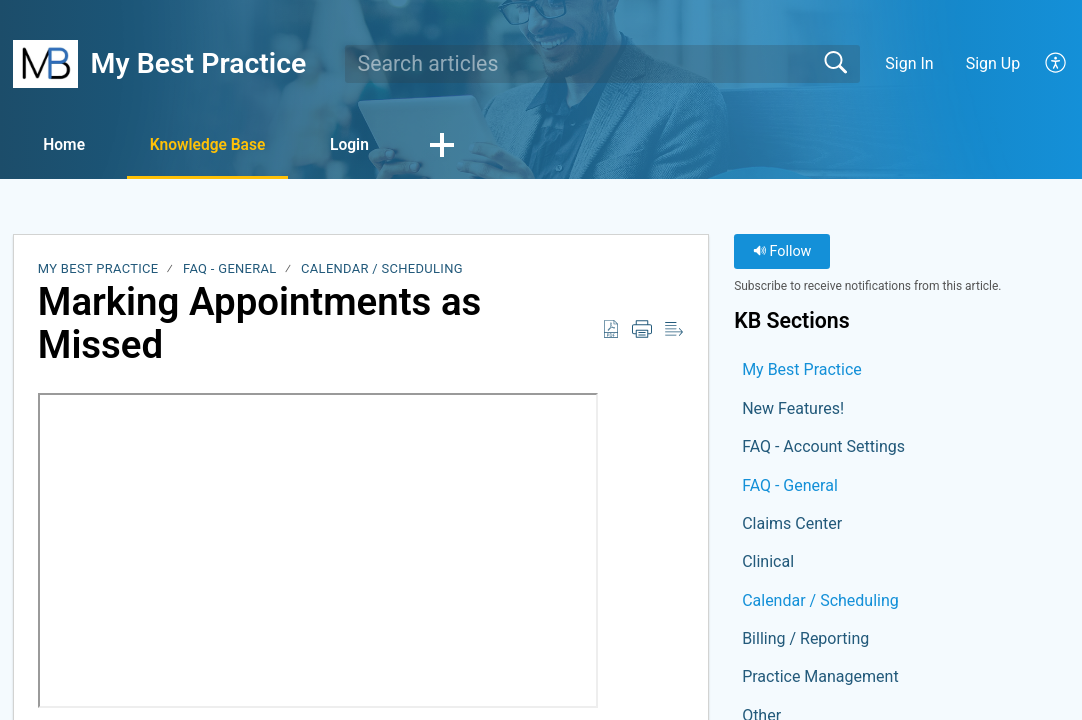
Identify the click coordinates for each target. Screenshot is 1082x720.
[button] (1056, 64)
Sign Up (993, 63)
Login (370, 145)
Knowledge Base (220, 145)
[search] (602, 64)
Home (69, 145)
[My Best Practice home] (45, 64)
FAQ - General (230, 269)
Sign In (909, 63)
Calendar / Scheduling (382, 269)
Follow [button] (782, 252)
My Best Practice (98, 269)
